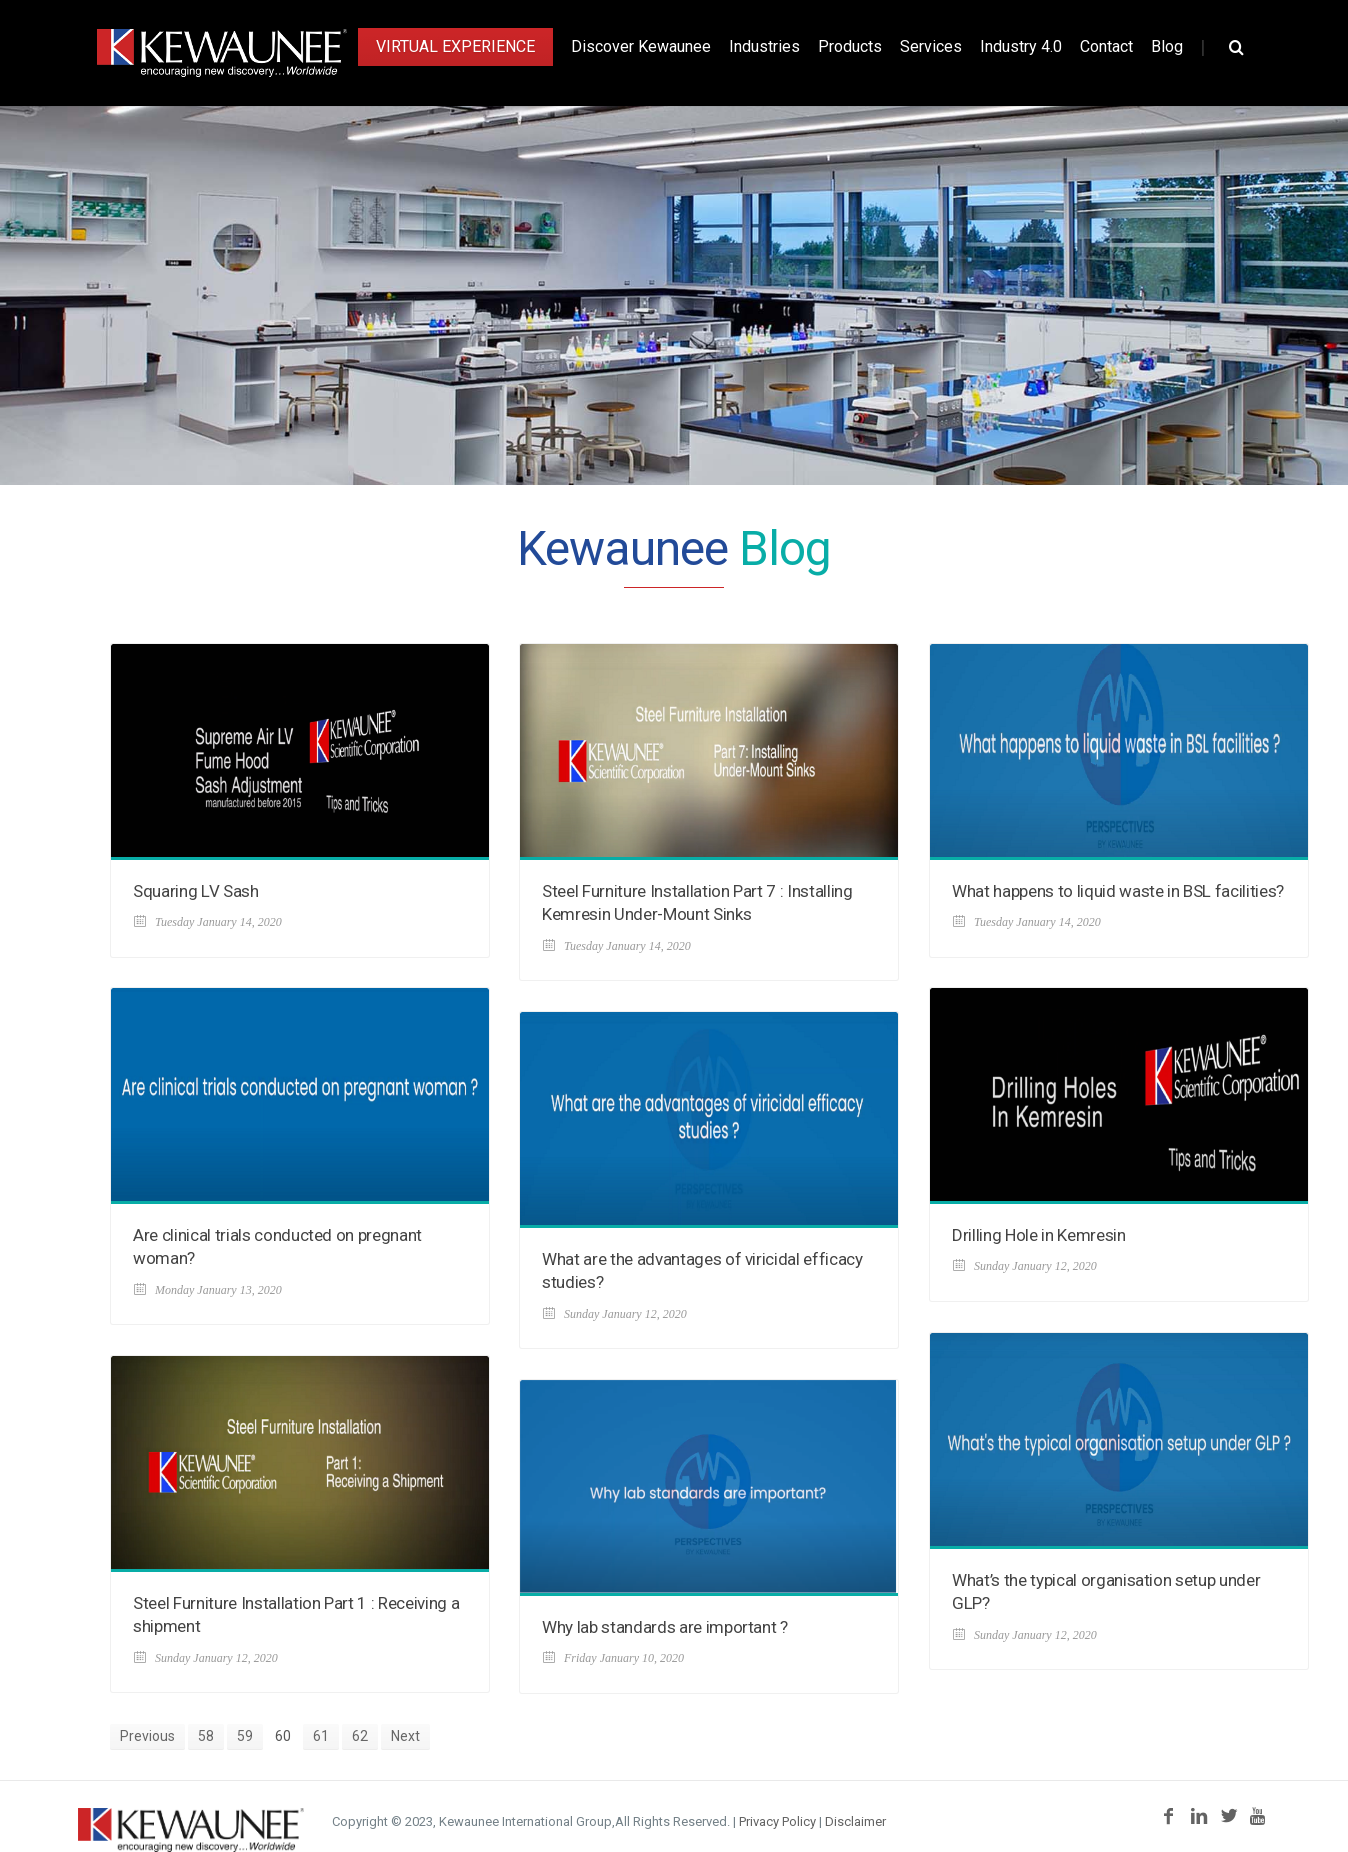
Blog (1167, 46)
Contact (1106, 46)
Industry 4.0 (1021, 46)
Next (405, 1736)
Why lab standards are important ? (665, 1627)
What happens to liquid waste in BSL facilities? (1118, 891)
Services (931, 46)
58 (206, 1736)
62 (360, 1736)
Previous (147, 1736)
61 (321, 1736)
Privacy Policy (777, 1821)
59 (245, 1736)
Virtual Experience (455, 46)
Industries (764, 46)
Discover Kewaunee (641, 46)
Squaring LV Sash (196, 891)
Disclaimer (855, 1821)
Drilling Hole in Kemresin (1039, 1235)
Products (850, 46)
